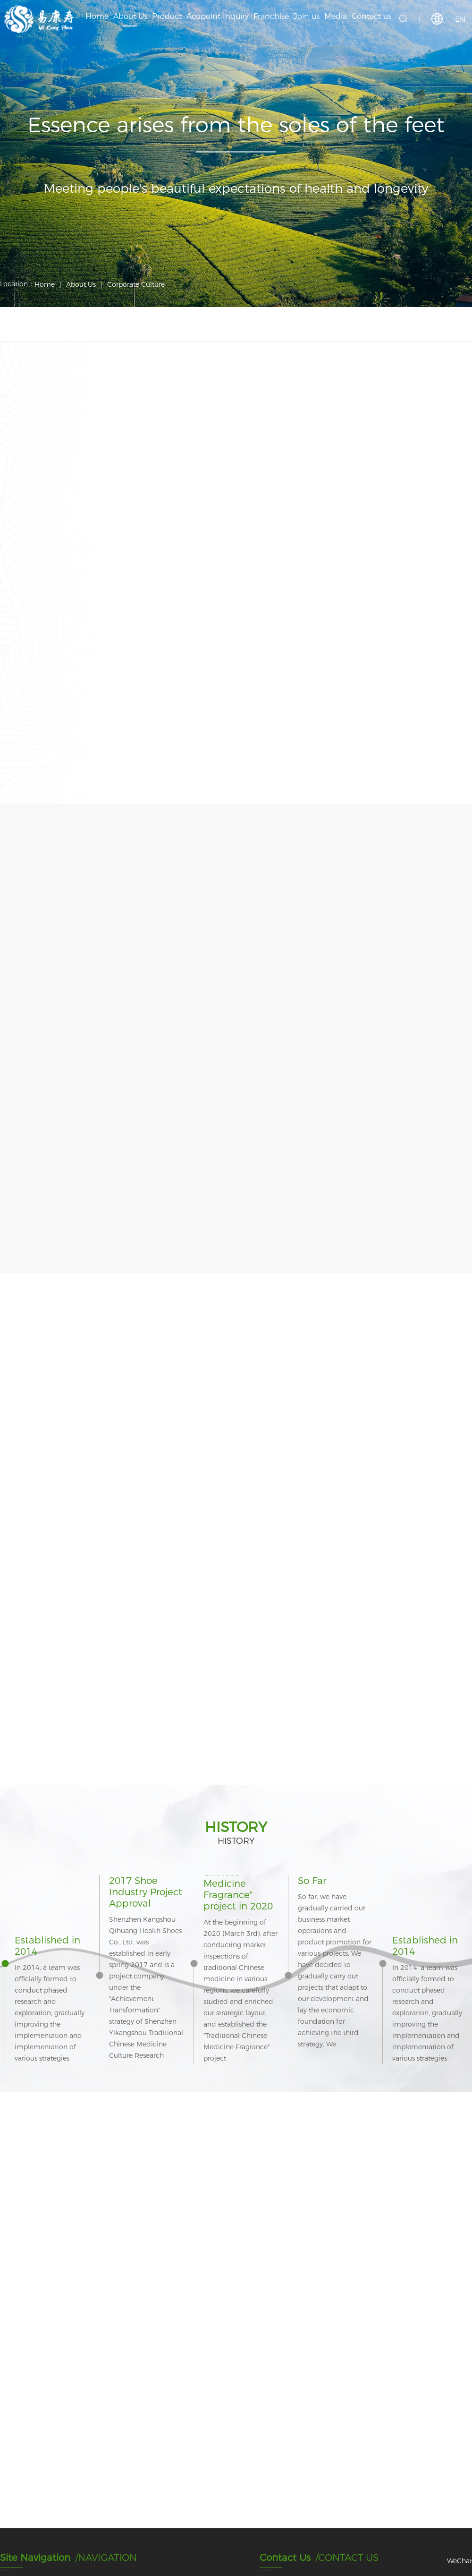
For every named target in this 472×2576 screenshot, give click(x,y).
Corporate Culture (136, 284)
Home (44, 284)
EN (460, 19)
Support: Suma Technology (423, 2552)
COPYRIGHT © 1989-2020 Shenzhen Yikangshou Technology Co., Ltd (112, 2548)
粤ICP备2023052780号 (48, 2557)
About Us (81, 284)
